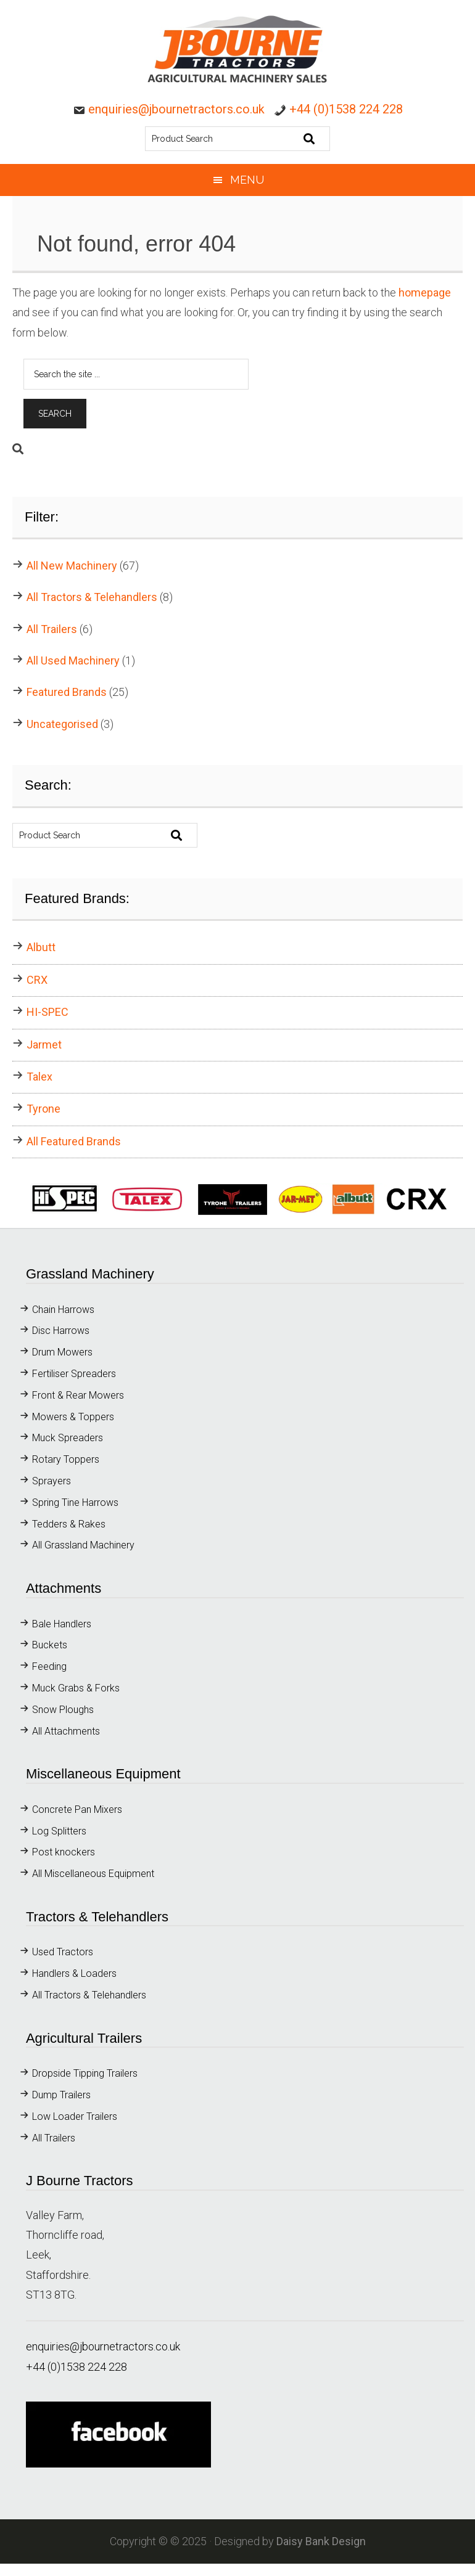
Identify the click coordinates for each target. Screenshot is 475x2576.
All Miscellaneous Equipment (93, 1873)
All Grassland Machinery (83, 1545)
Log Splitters (59, 1831)
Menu (247, 179)
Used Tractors (62, 1952)
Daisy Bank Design (321, 2541)
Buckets (49, 1645)
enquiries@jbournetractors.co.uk (176, 109)
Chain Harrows (63, 1309)
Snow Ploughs (63, 1709)
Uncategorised (62, 724)
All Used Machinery (73, 660)
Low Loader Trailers (74, 2116)
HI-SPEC (47, 1011)
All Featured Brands (74, 1141)
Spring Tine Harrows (76, 1502)
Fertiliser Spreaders (74, 1374)
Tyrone (43, 1108)
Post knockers (63, 1852)
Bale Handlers (61, 1624)
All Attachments (66, 1731)
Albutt (41, 947)
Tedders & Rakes (68, 1524)
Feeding (49, 1666)
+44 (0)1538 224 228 (346, 109)
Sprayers (51, 1481)
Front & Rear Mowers (78, 1395)
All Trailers (52, 629)
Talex (39, 1076)
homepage (425, 292)
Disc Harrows (60, 1330)
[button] (237, 1199)
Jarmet (44, 1044)
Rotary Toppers (65, 1459)
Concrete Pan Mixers (77, 1809)
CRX (37, 979)
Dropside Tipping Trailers (85, 2073)
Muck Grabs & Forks (76, 1688)
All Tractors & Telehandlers (92, 597)
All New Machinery (72, 565)
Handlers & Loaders (74, 1973)
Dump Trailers (61, 2095)
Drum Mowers (62, 1352)
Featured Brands (67, 691)
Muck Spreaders (67, 1438)
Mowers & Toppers (73, 1417)
